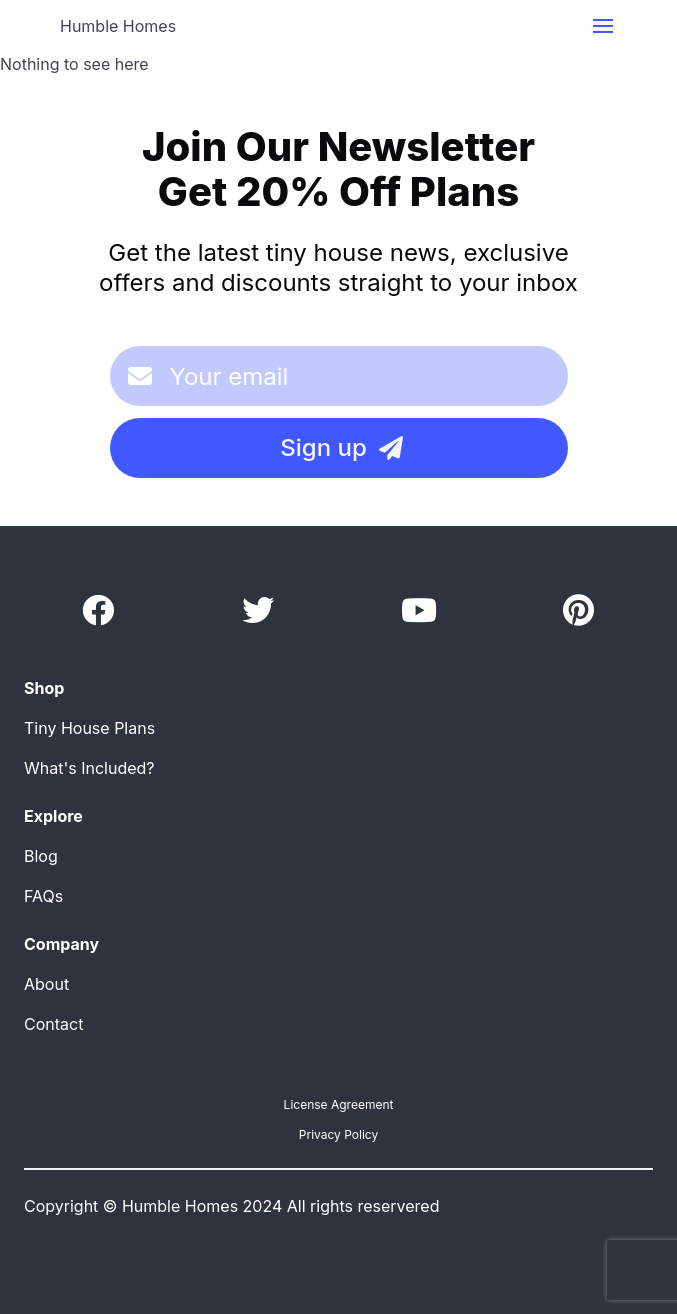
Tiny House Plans (89, 728)
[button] (603, 26)
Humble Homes (118, 26)
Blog (41, 856)
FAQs (43, 896)
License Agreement (339, 1104)
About (46, 984)
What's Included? (89, 768)
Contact (53, 1024)
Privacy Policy (338, 1134)
